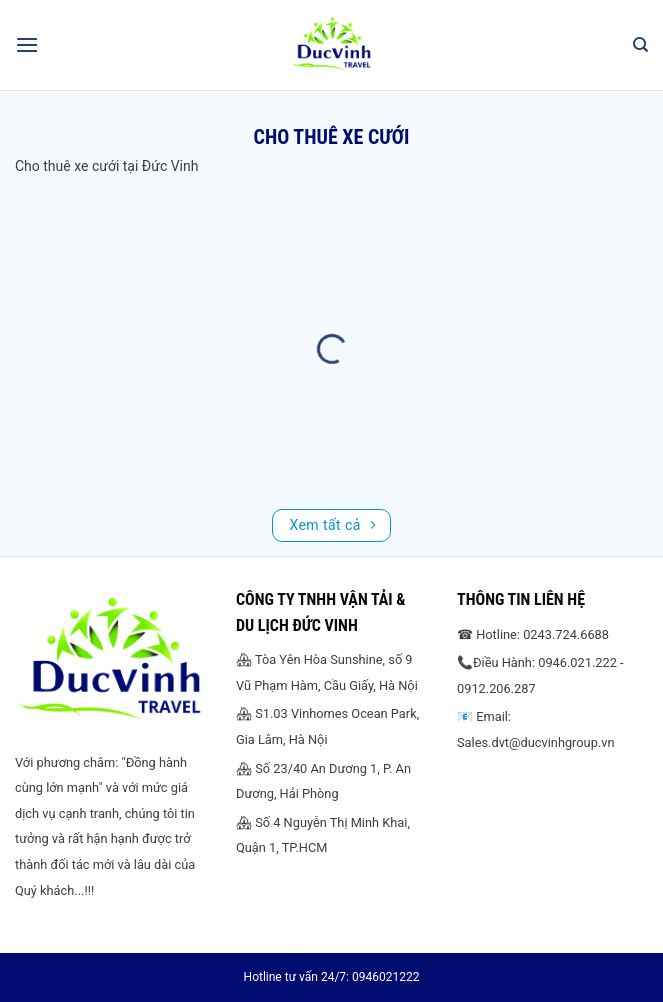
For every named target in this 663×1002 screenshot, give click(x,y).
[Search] (640, 45)
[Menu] (27, 44)
